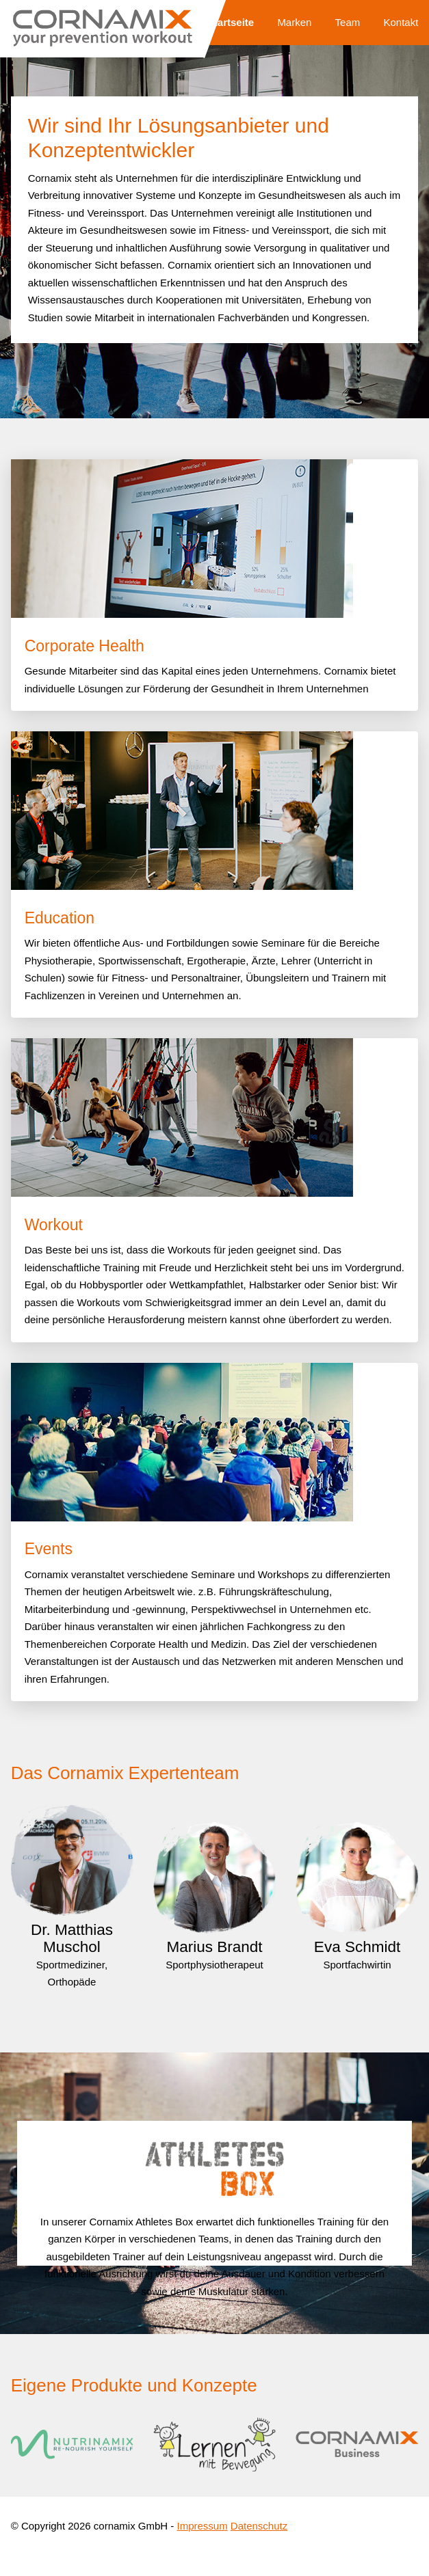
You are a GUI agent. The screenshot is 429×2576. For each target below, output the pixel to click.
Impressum (202, 2526)
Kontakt (400, 22)
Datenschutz (259, 2526)
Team (348, 22)
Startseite (230, 22)
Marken (294, 22)
